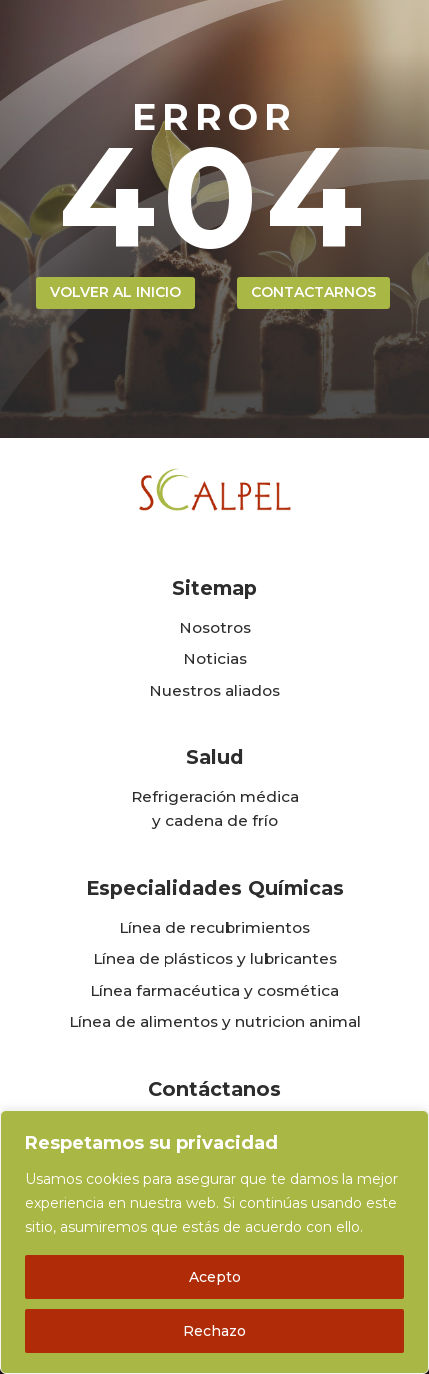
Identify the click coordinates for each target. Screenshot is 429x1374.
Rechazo (214, 1331)
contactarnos (313, 292)
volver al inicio (115, 292)
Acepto (215, 1277)
